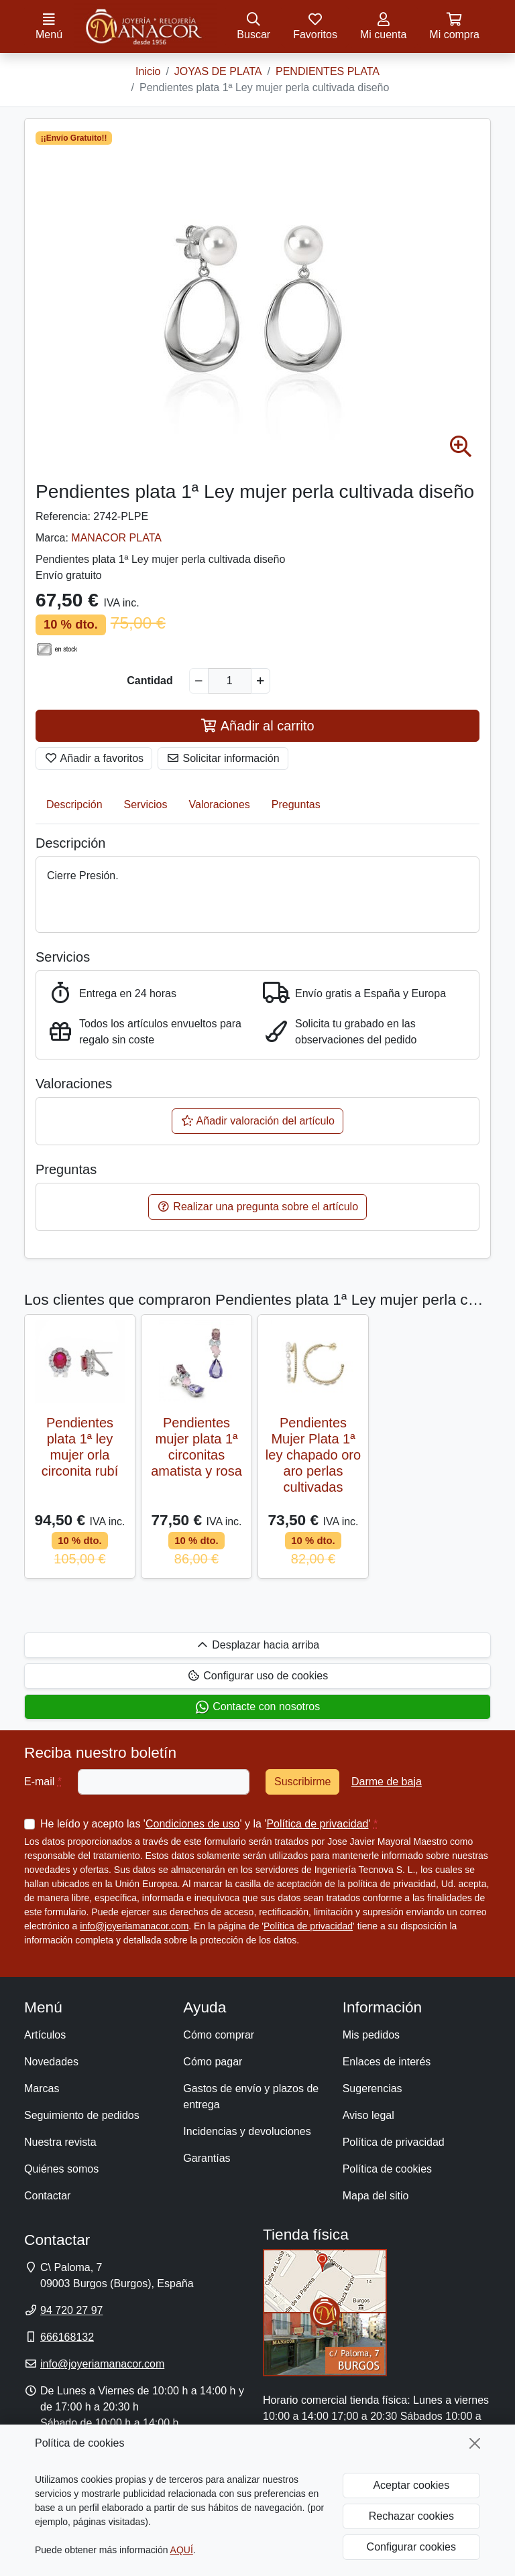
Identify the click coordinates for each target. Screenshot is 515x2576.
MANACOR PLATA (116, 537)
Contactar (47, 2195)
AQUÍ (181, 2550)
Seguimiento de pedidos (81, 2115)
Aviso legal (368, 2115)
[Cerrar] (474, 2443)
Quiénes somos (61, 2169)
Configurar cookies (411, 2547)
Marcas (41, 2088)
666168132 (67, 2337)
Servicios (146, 804)
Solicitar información (223, 758)
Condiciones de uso (193, 1823)
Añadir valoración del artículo (257, 1120)
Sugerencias (372, 2088)
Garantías (206, 2158)
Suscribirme (302, 1781)
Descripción (74, 804)
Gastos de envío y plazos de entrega (251, 2096)
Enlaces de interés (387, 2061)
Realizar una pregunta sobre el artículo (257, 1206)
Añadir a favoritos (94, 758)
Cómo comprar (218, 2035)
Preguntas (296, 804)
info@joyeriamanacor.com (134, 1926)
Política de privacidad (317, 1823)
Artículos (45, 2035)
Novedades (51, 2061)
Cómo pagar (212, 2061)
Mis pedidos (371, 2035)
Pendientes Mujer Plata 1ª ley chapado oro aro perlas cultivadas (313, 1454)
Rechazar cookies (411, 2516)
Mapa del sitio (376, 2195)
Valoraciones (219, 804)
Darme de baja (386, 1781)
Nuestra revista (60, 2142)
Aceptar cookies (411, 2485)
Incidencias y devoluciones (246, 2131)
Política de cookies (387, 2169)
